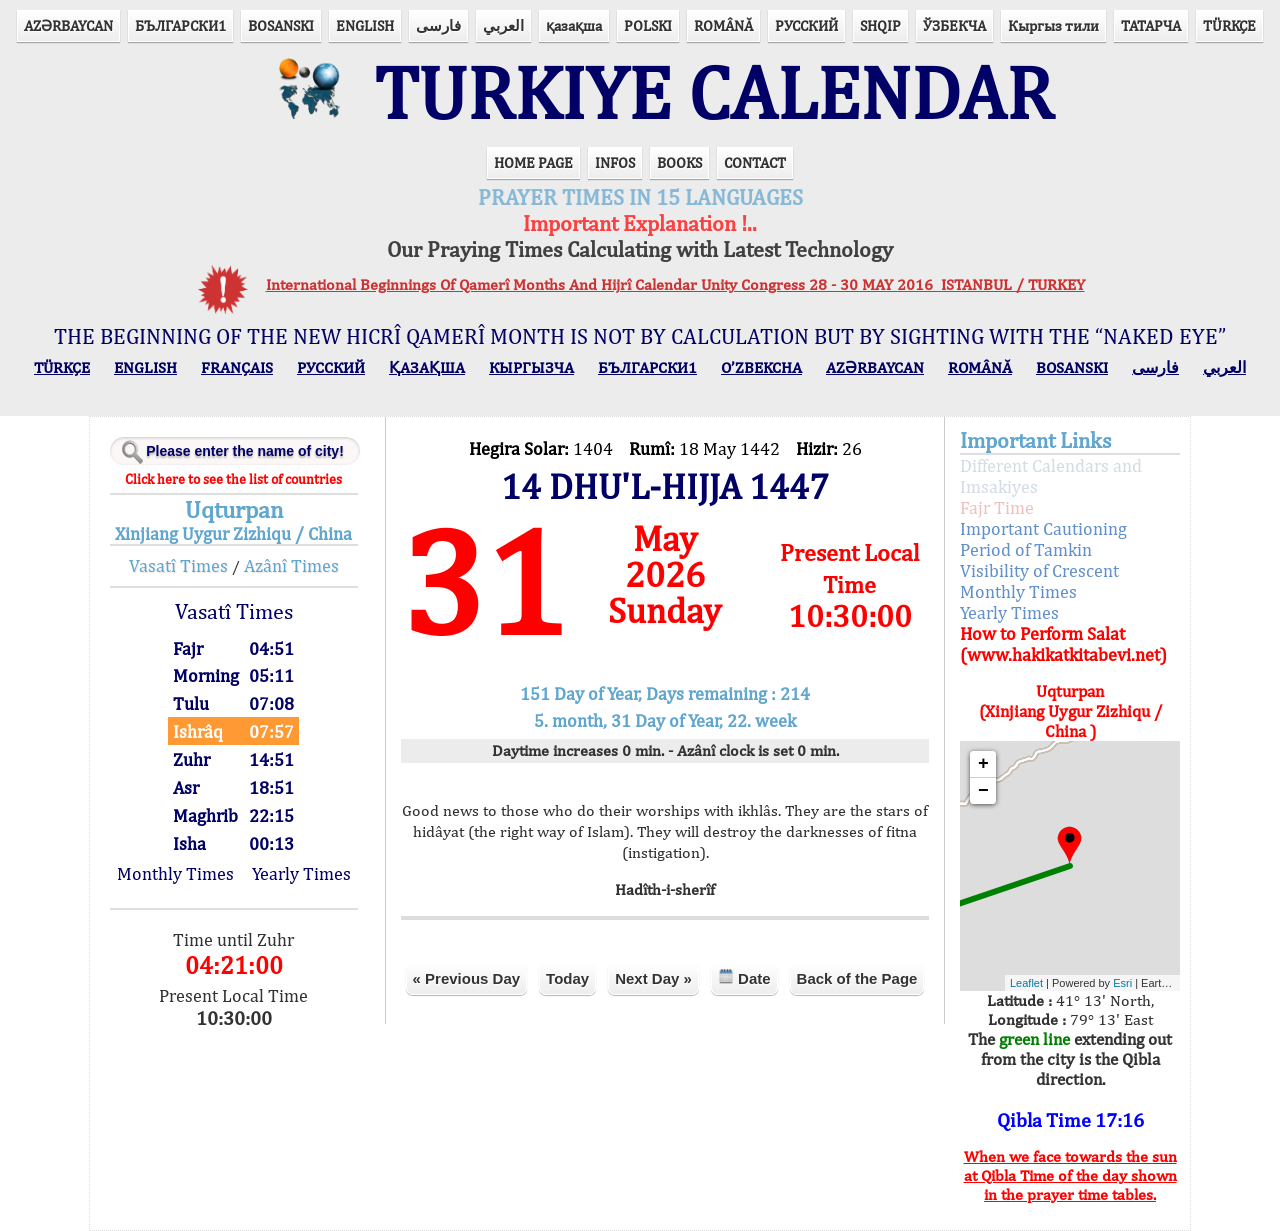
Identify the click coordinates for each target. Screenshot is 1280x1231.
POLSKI (648, 25)
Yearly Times (301, 873)
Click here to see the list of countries (233, 479)
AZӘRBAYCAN (68, 25)
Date (744, 977)
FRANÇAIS (237, 367)
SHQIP (880, 25)
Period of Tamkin (1026, 549)
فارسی (438, 25)
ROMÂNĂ (723, 25)
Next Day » (653, 978)
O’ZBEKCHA (761, 367)
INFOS (615, 162)
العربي (503, 25)
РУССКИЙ (806, 25)
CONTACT (755, 162)
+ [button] (983, 764)
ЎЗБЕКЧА (954, 25)
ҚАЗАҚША (427, 367)
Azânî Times (291, 565)
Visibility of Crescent (1039, 570)
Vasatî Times (178, 565)
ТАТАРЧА (1151, 25)
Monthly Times (175, 873)
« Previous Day (467, 978)
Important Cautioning (1043, 528)
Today (567, 978)
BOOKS (679, 162)
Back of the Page (857, 978)
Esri (1122, 983)
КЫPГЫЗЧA (531, 367)
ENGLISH (365, 25)
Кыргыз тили (1053, 25)
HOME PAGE (533, 162)
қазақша (574, 25)
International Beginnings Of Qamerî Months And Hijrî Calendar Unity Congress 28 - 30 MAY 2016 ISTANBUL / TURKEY (675, 284)
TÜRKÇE (1229, 25)
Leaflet (1026, 983)
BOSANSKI (281, 25)
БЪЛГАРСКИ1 (180, 25)
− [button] (983, 791)
